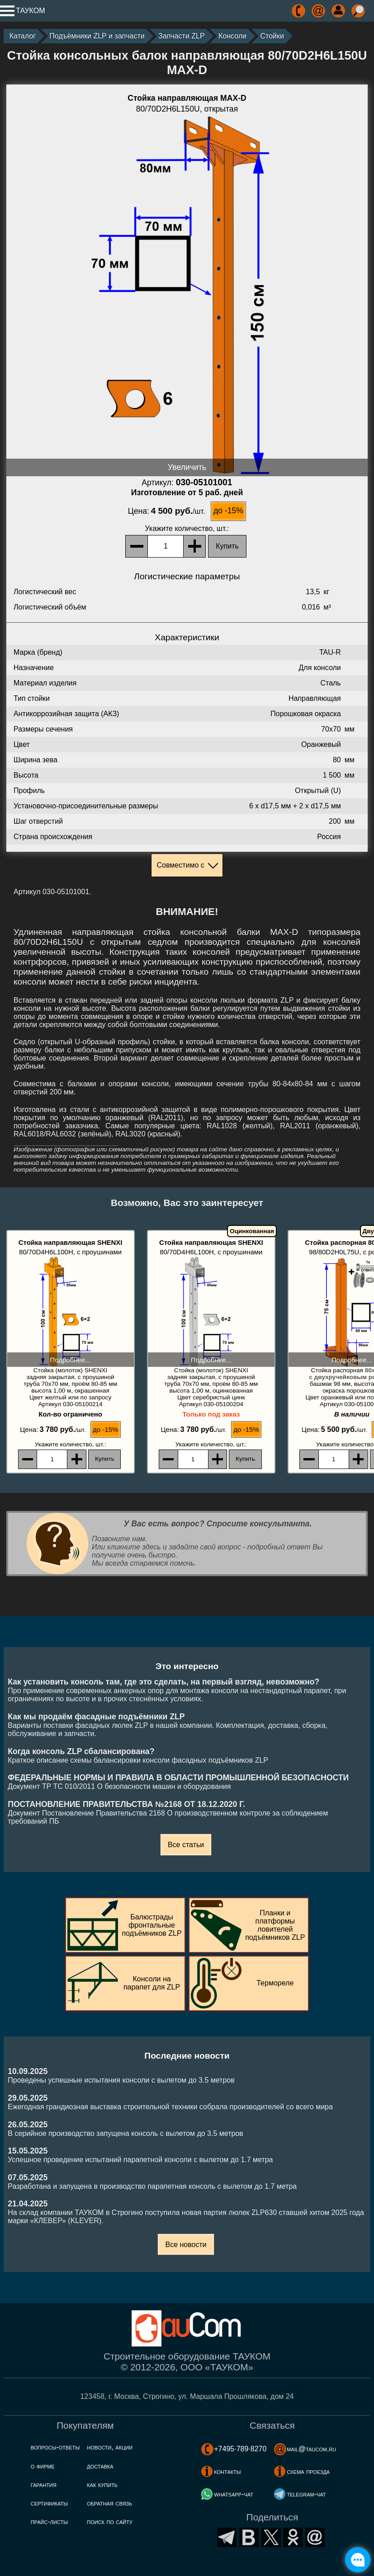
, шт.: (187, 528)
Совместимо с (180, 865)
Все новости (185, 2244)
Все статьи (186, 1845)
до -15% (228, 510)
